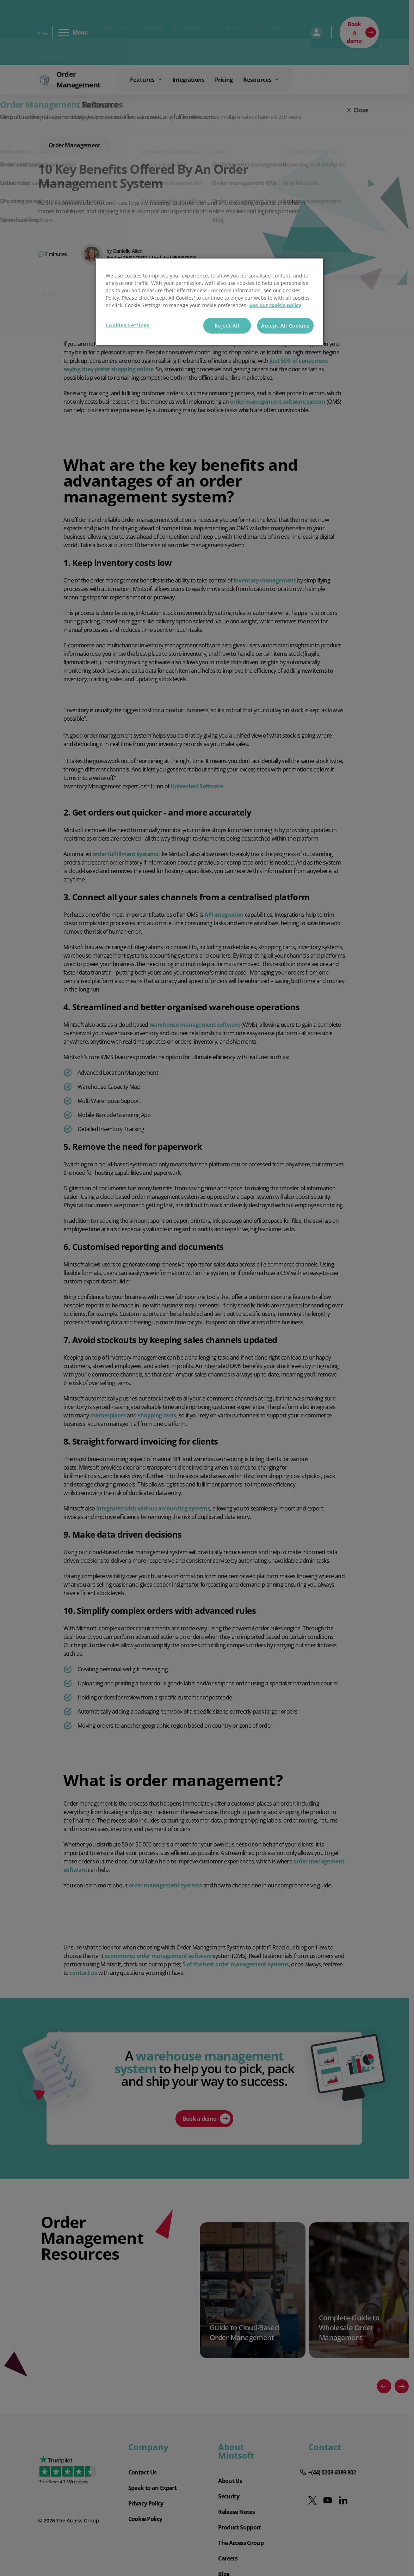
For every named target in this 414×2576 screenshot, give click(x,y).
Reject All (227, 325)
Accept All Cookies (285, 325)
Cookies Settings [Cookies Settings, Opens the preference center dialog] (128, 325)
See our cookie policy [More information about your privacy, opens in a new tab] (275, 305)
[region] (209, 302)
